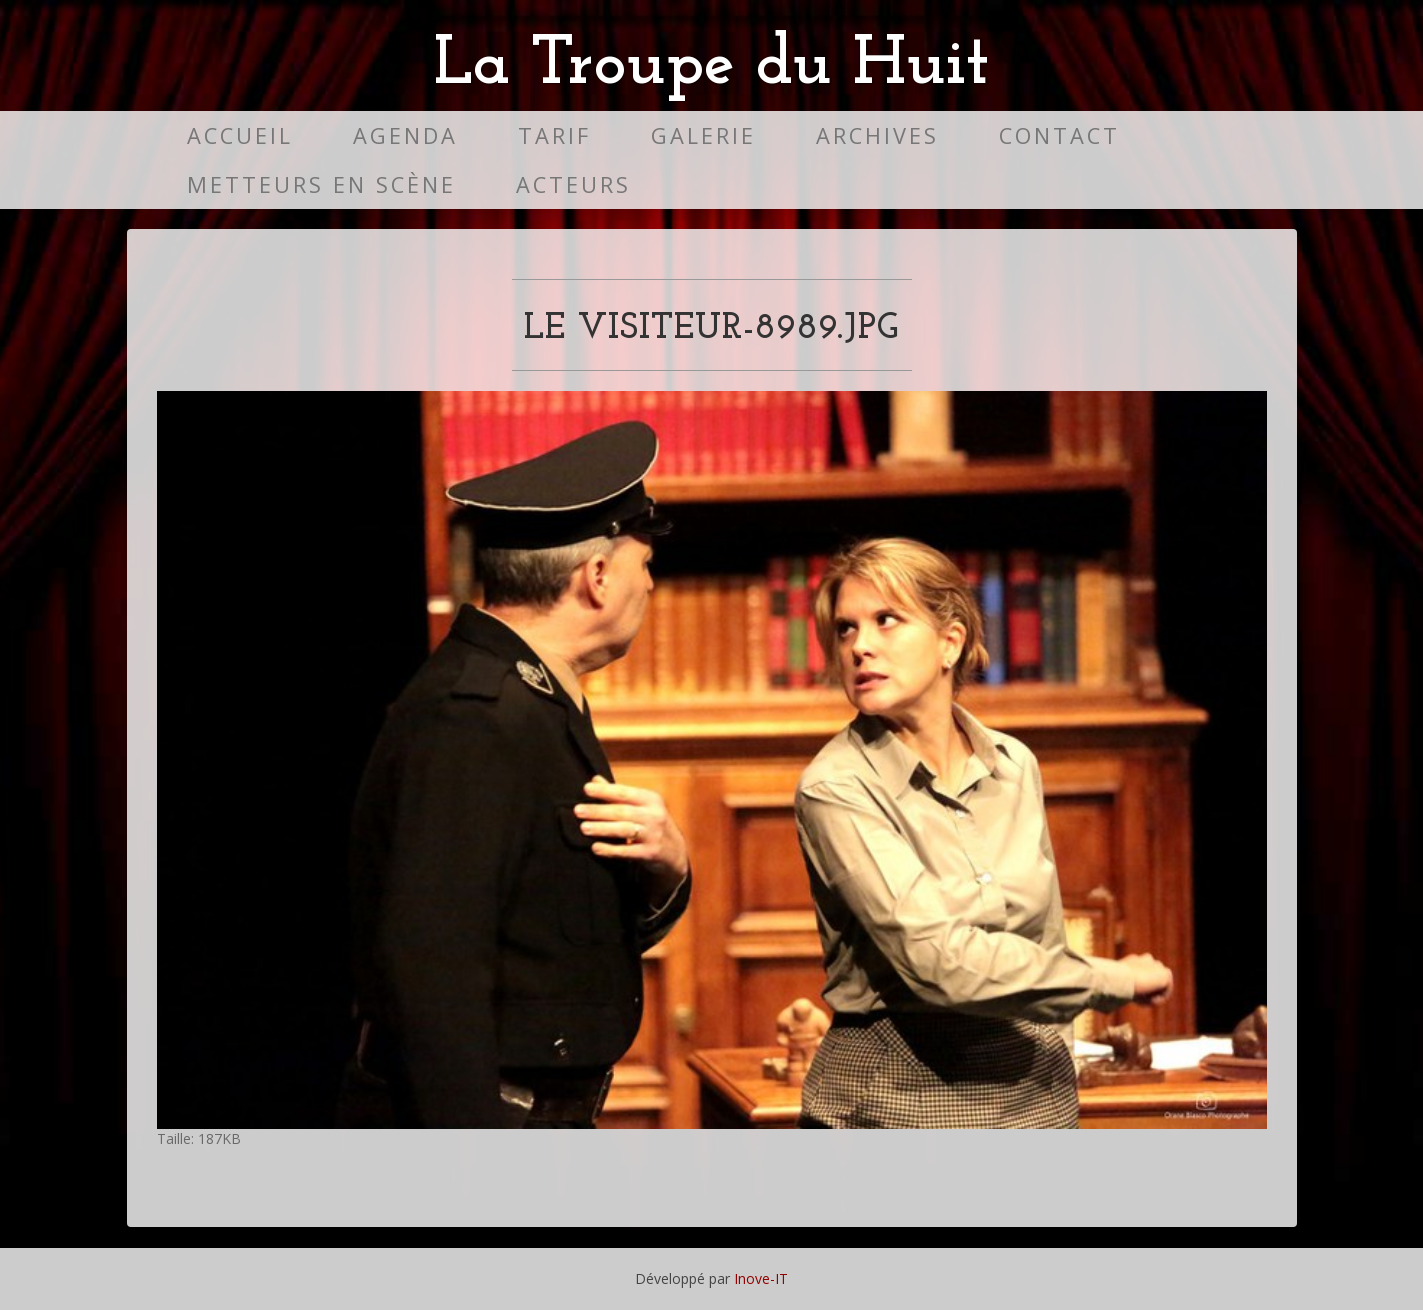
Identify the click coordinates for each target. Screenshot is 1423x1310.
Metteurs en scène (321, 184)
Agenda (405, 135)
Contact (1059, 135)
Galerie (703, 135)
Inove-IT (761, 1278)
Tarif (554, 135)
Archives (877, 135)
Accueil (240, 135)
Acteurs (573, 184)
